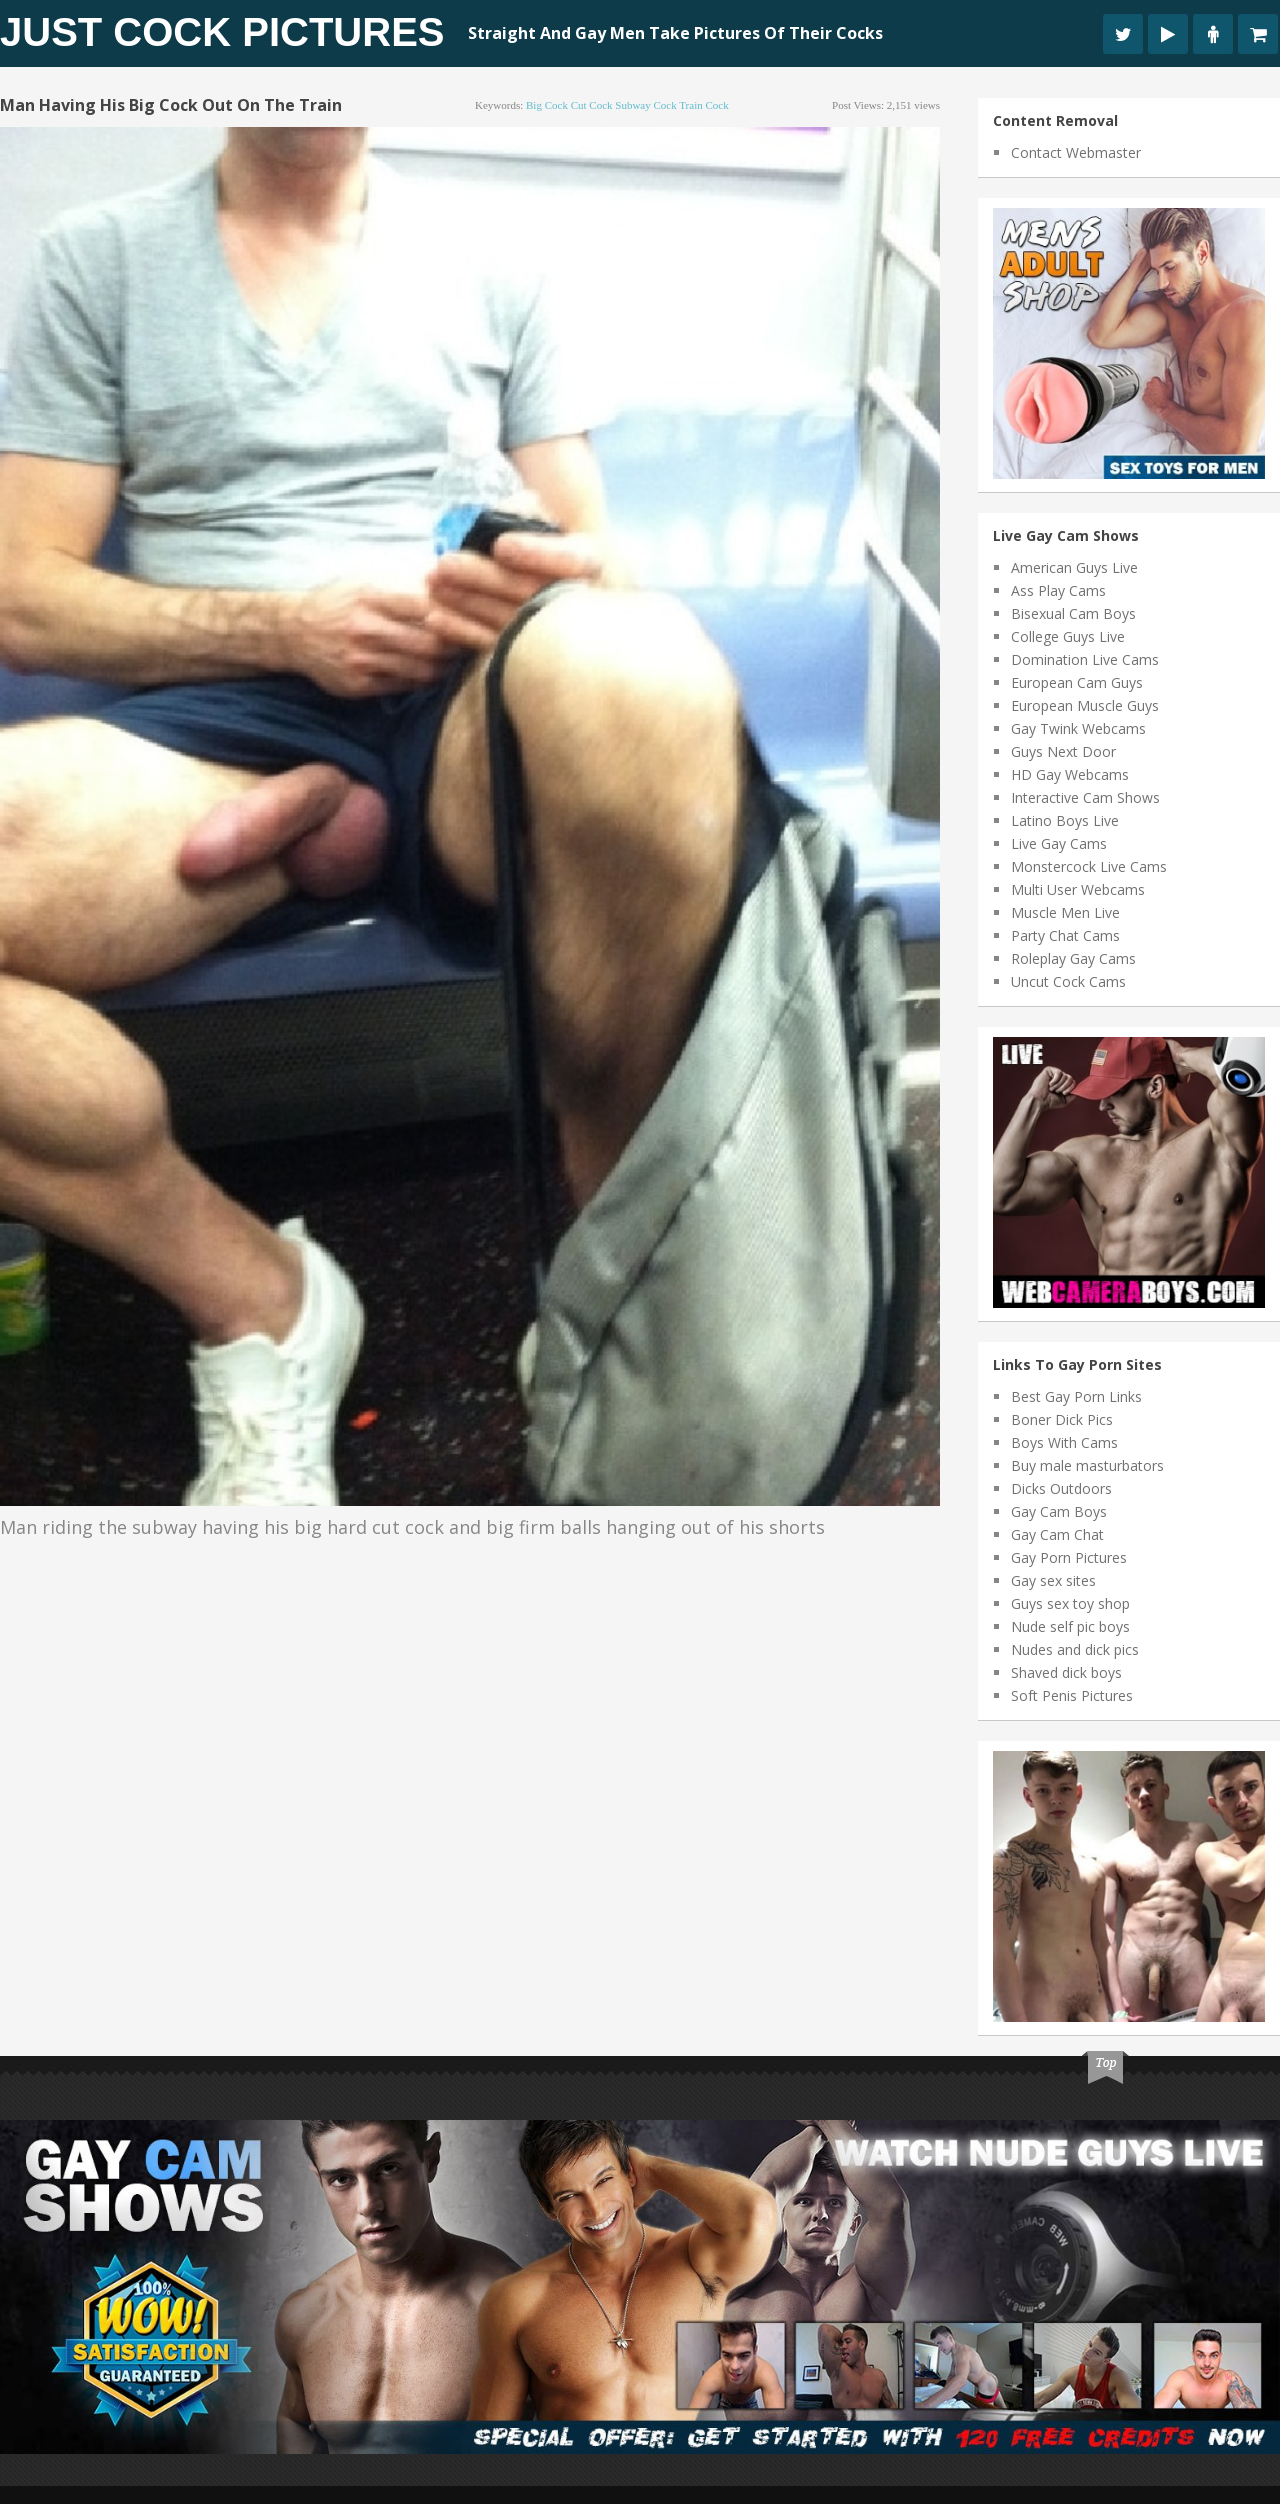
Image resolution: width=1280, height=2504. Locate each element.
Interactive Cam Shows (1085, 797)
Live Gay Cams (1059, 843)
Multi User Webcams (1078, 889)
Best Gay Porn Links (1076, 1396)
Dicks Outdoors (1061, 1488)
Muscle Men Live (1065, 912)
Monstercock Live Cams (1089, 866)
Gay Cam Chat (1057, 1534)
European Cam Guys (1077, 682)
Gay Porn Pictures (1069, 1557)
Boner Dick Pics (1062, 1419)
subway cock (645, 105)
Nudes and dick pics (1075, 1649)
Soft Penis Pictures (1072, 1695)
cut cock (592, 105)
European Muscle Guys (1085, 705)
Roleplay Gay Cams (1073, 958)
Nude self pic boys (1070, 1626)
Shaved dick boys (1066, 1672)
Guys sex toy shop (1070, 1603)
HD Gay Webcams (1070, 774)
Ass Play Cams (1058, 590)
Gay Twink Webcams (1078, 728)
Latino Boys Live (1065, 820)
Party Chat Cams (1065, 935)
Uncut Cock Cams (1068, 981)
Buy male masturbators (1087, 1465)
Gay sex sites (1053, 1580)
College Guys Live (1068, 636)
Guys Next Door (1063, 751)
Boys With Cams (1064, 1442)
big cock (547, 105)
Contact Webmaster (1076, 152)
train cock (703, 105)
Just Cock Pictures (222, 32)
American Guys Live (1074, 567)
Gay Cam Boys (1059, 1511)
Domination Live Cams (1085, 659)
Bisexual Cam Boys (1073, 613)
